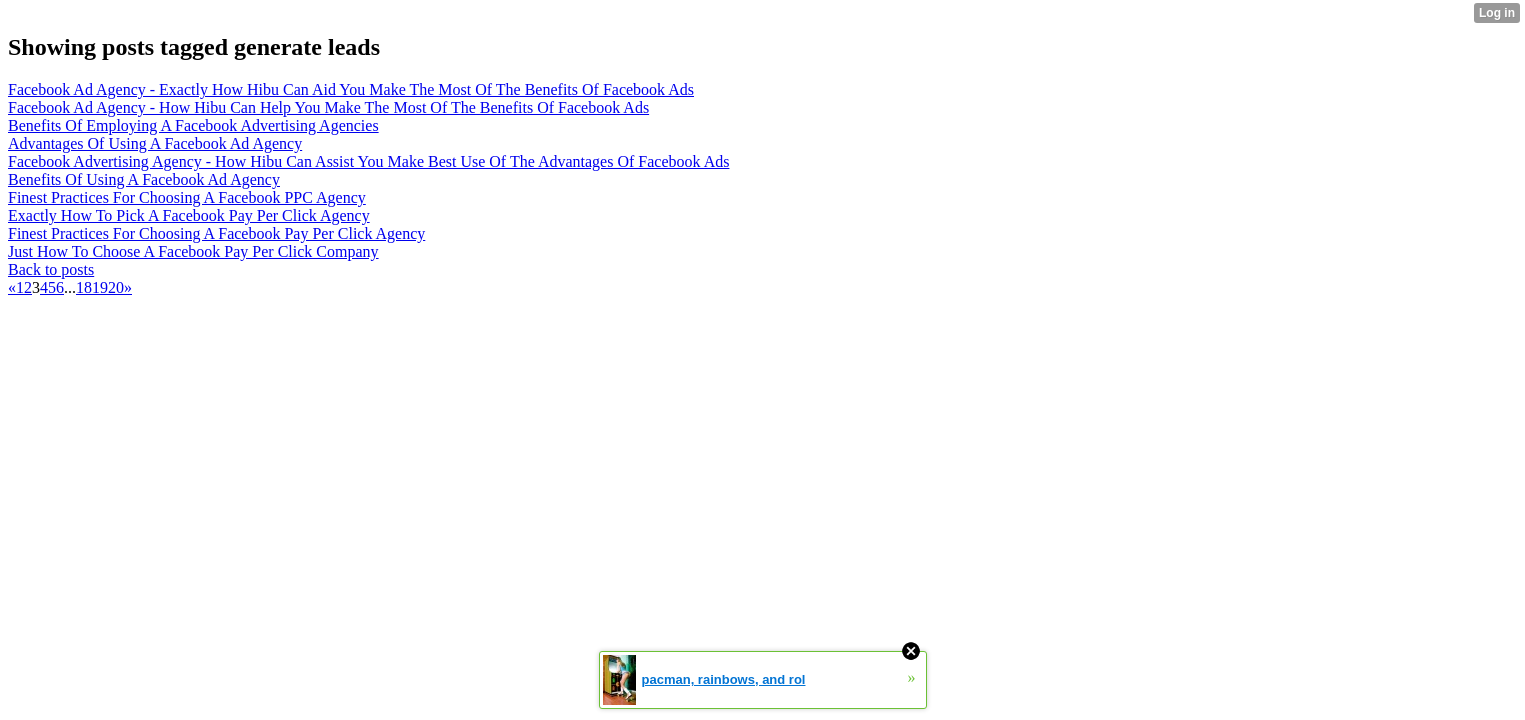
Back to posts (51, 269)
